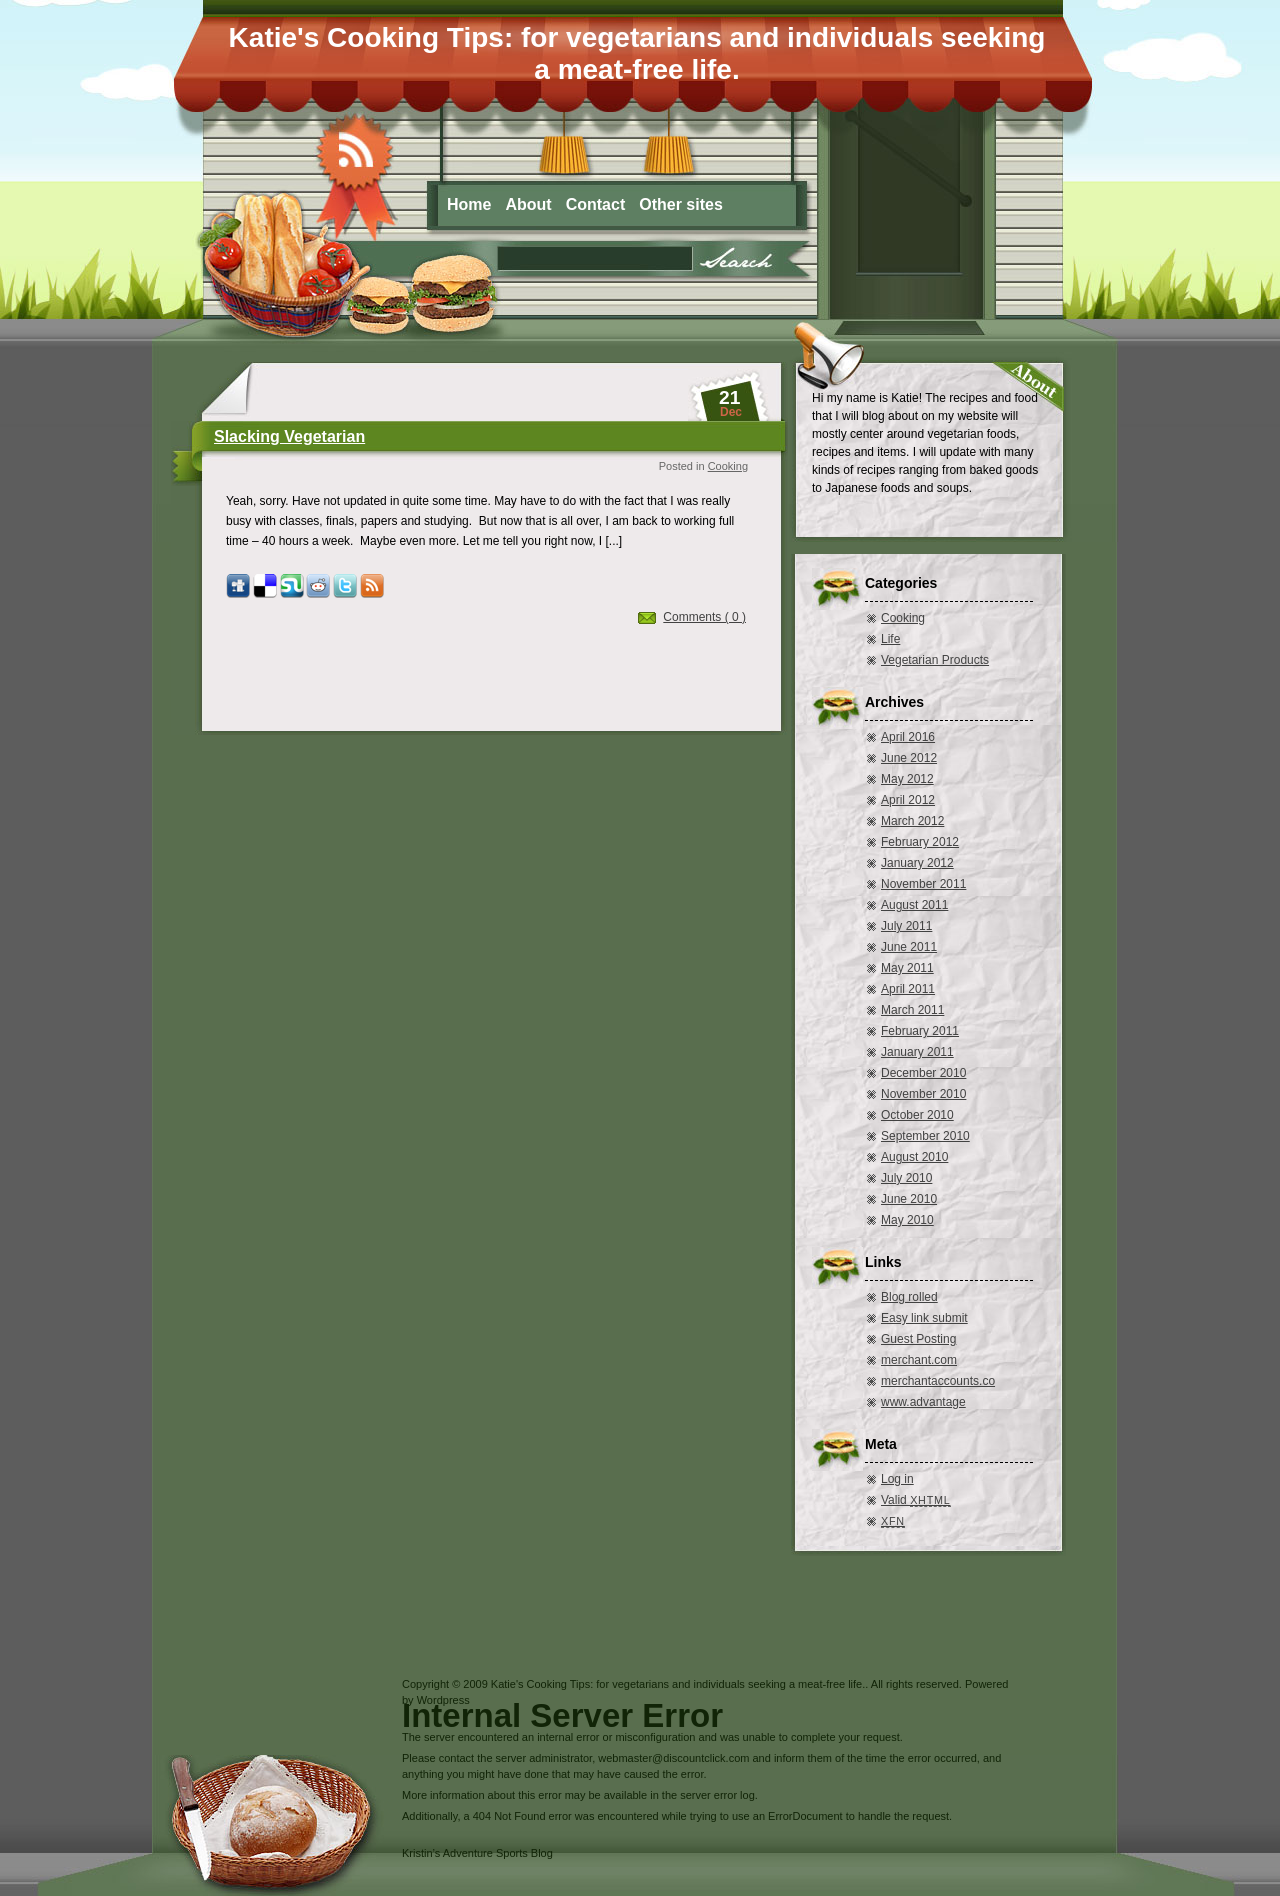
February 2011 (920, 1031)
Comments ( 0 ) (704, 617)
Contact (596, 204)
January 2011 (917, 1052)
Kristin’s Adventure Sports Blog (477, 1853)
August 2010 (914, 1157)
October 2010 (917, 1115)
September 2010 (925, 1136)
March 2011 (912, 1010)
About (528, 204)
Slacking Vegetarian (289, 436)
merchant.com (919, 1360)
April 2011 (908, 989)
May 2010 (907, 1220)
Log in (897, 1479)
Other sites (681, 204)
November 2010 (923, 1094)
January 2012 (917, 863)
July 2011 (906, 926)
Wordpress (443, 1700)
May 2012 (907, 779)
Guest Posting (918, 1339)
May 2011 (907, 968)
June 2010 (909, 1199)
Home (469, 204)
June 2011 (909, 947)
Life (890, 639)
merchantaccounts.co (938, 1381)
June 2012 (909, 758)
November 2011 (923, 884)
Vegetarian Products (935, 660)
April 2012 (908, 800)
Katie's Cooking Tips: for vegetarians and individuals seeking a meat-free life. (637, 53)
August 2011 (914, 905)
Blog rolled (909, 1297)
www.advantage (923, 1402)
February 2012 (920, 842)
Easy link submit (924, 1318)
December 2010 (923, 1073)
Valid (916, 1500)
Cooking (728, 466)
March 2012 (912, 821)
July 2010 (906, 1178)
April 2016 (908, 737)
